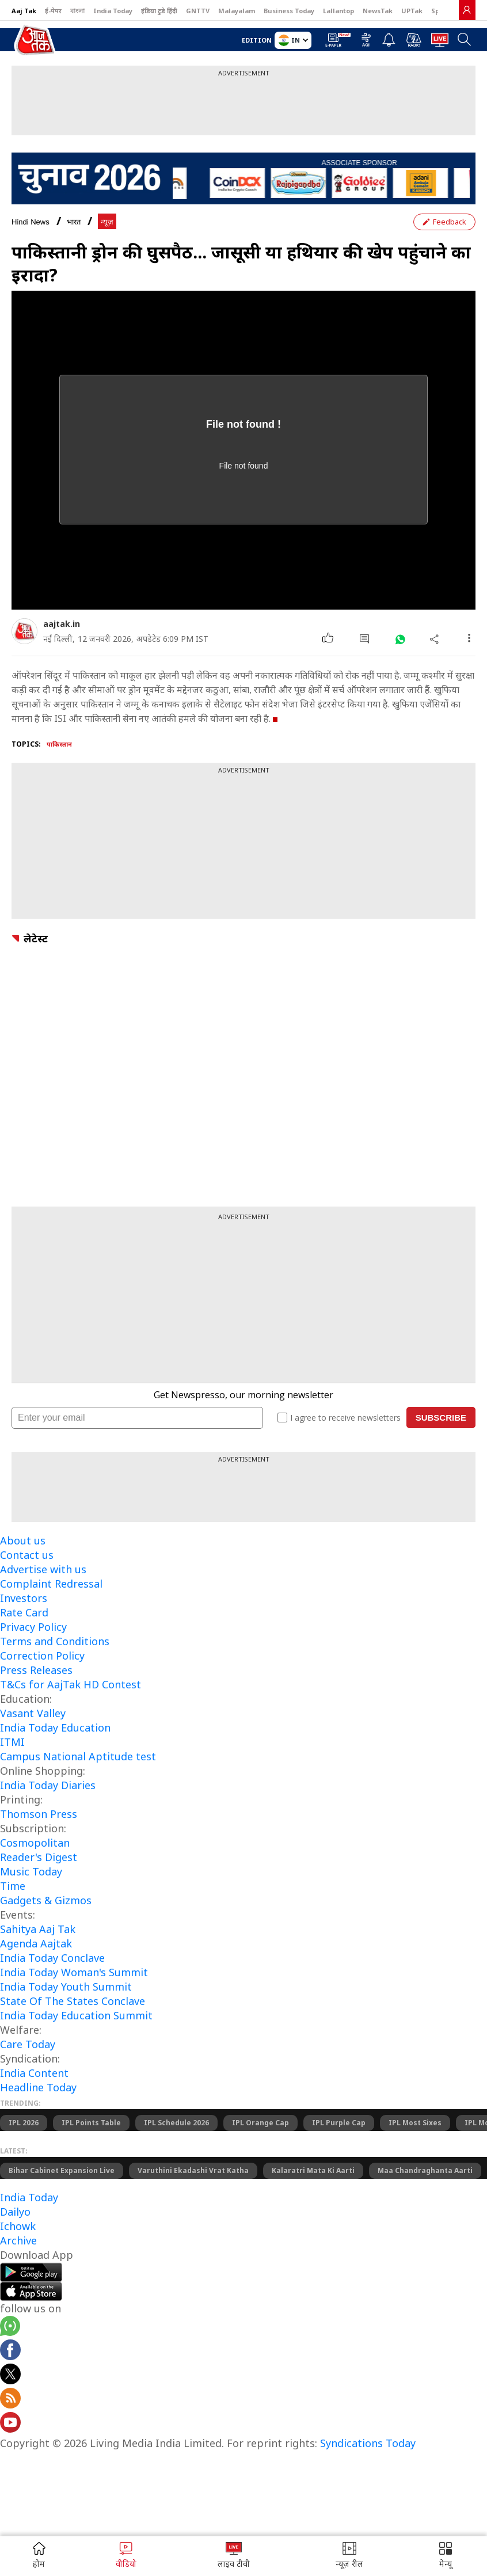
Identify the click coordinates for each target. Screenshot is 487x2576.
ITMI (12, 1742)
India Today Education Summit (76, 2015)
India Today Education (55, 1727)
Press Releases (36, 1670)
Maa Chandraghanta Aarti (425, 2170)
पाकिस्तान (59, 744)
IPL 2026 (24, 2123)
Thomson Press (38, 1814)
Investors (23, 1598)
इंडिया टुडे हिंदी (159, 10)
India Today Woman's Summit (74, 1972)
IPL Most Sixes (415, 2123)
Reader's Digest (38, 1857)
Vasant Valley (33, 1713)
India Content (34, 2073)
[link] (467, 10)
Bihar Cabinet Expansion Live (62, 2170)
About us (22, 1540)
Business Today (289, 10)
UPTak (412, 10)
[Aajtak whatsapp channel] (10, 2327)
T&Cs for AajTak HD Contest (70, 1684)
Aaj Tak (24, 10)
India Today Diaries (48, 1785)
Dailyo (15, 2212)
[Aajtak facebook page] (10, 2351)
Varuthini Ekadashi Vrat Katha (193, 2170)
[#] (400, 639)
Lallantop (338, 10)
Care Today (27, 2044)
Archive (18, 2240)
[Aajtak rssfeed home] (10, 2400)
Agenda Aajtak (36, 1943)
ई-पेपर (53, 10)
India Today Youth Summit (66, 1986)
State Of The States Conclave (72, 2001)
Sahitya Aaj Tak (37, 1929)
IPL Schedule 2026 (176, 2123)
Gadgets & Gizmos (46, 1900)
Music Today (31, 1871)
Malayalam (236, 10)
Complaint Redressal (51, 1584)
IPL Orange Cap (260, 2123)
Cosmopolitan (35, 1843)
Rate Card (24, 1612)
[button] (445, 2556)
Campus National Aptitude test (78, 1756)
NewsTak (378, 10)
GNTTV (198, 10)
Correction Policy (42, 1655)
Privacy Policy (33, 1627)
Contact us (27, 1555)
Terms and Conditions (54, 1641)
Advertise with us (43, 1569)
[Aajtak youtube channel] (10, 2424)
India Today (112, 10)
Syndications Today (368, 2443)
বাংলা (77, 10)
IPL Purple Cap (339, 2123)
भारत (74, 222)
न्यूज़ (107, 222)
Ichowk (18, 2226)
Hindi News (31, 222)
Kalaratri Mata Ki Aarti (313, 2170)
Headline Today (38, 2087)
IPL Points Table (91, 2123)
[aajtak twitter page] (10, 2376)
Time (12, 1886)
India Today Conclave (52, 1958)
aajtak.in (61, 623)
